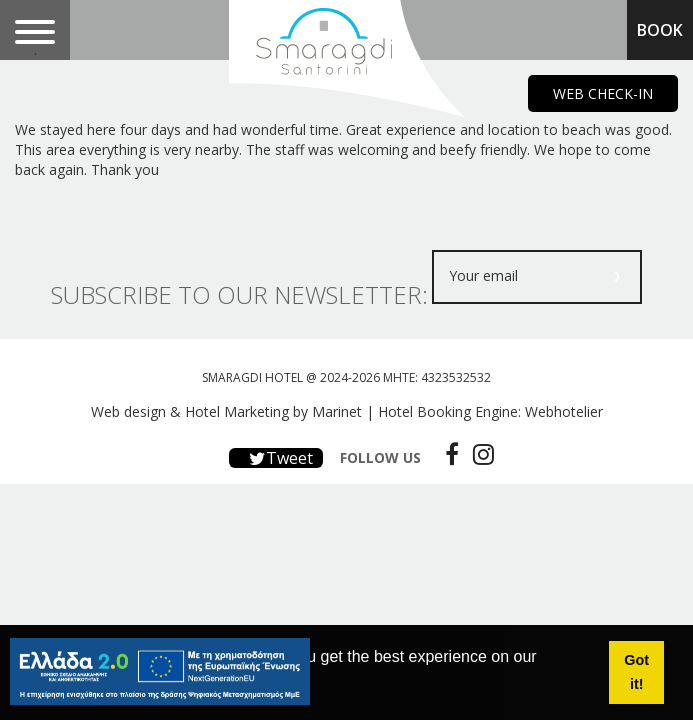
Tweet (276, 458)
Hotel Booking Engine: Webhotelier (490, 411)
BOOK (660, 30)
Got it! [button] (636, 672)
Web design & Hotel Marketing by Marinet (226, 411)
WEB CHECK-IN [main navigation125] (603, 93)
